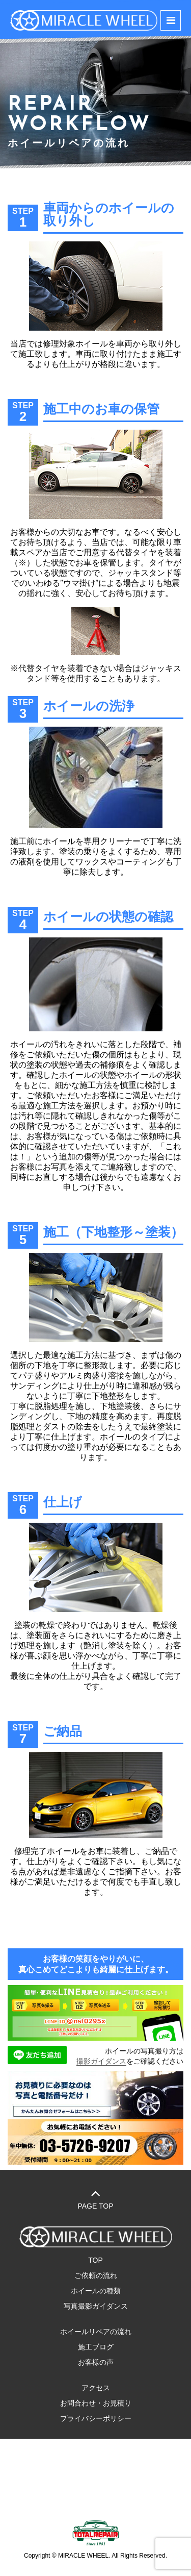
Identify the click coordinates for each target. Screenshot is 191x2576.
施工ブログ (96, 2347)
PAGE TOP (95, 2197)
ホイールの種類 (96, 2291)
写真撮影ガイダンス (96, 2306)
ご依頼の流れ (95, 2275)
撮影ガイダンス (101, 2061)
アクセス (95, 2388)
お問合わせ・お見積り (95, 2403)
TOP (95, 2260)
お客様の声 (96, 2362)
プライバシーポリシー (95, 2418)
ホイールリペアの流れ (95, 2331)
